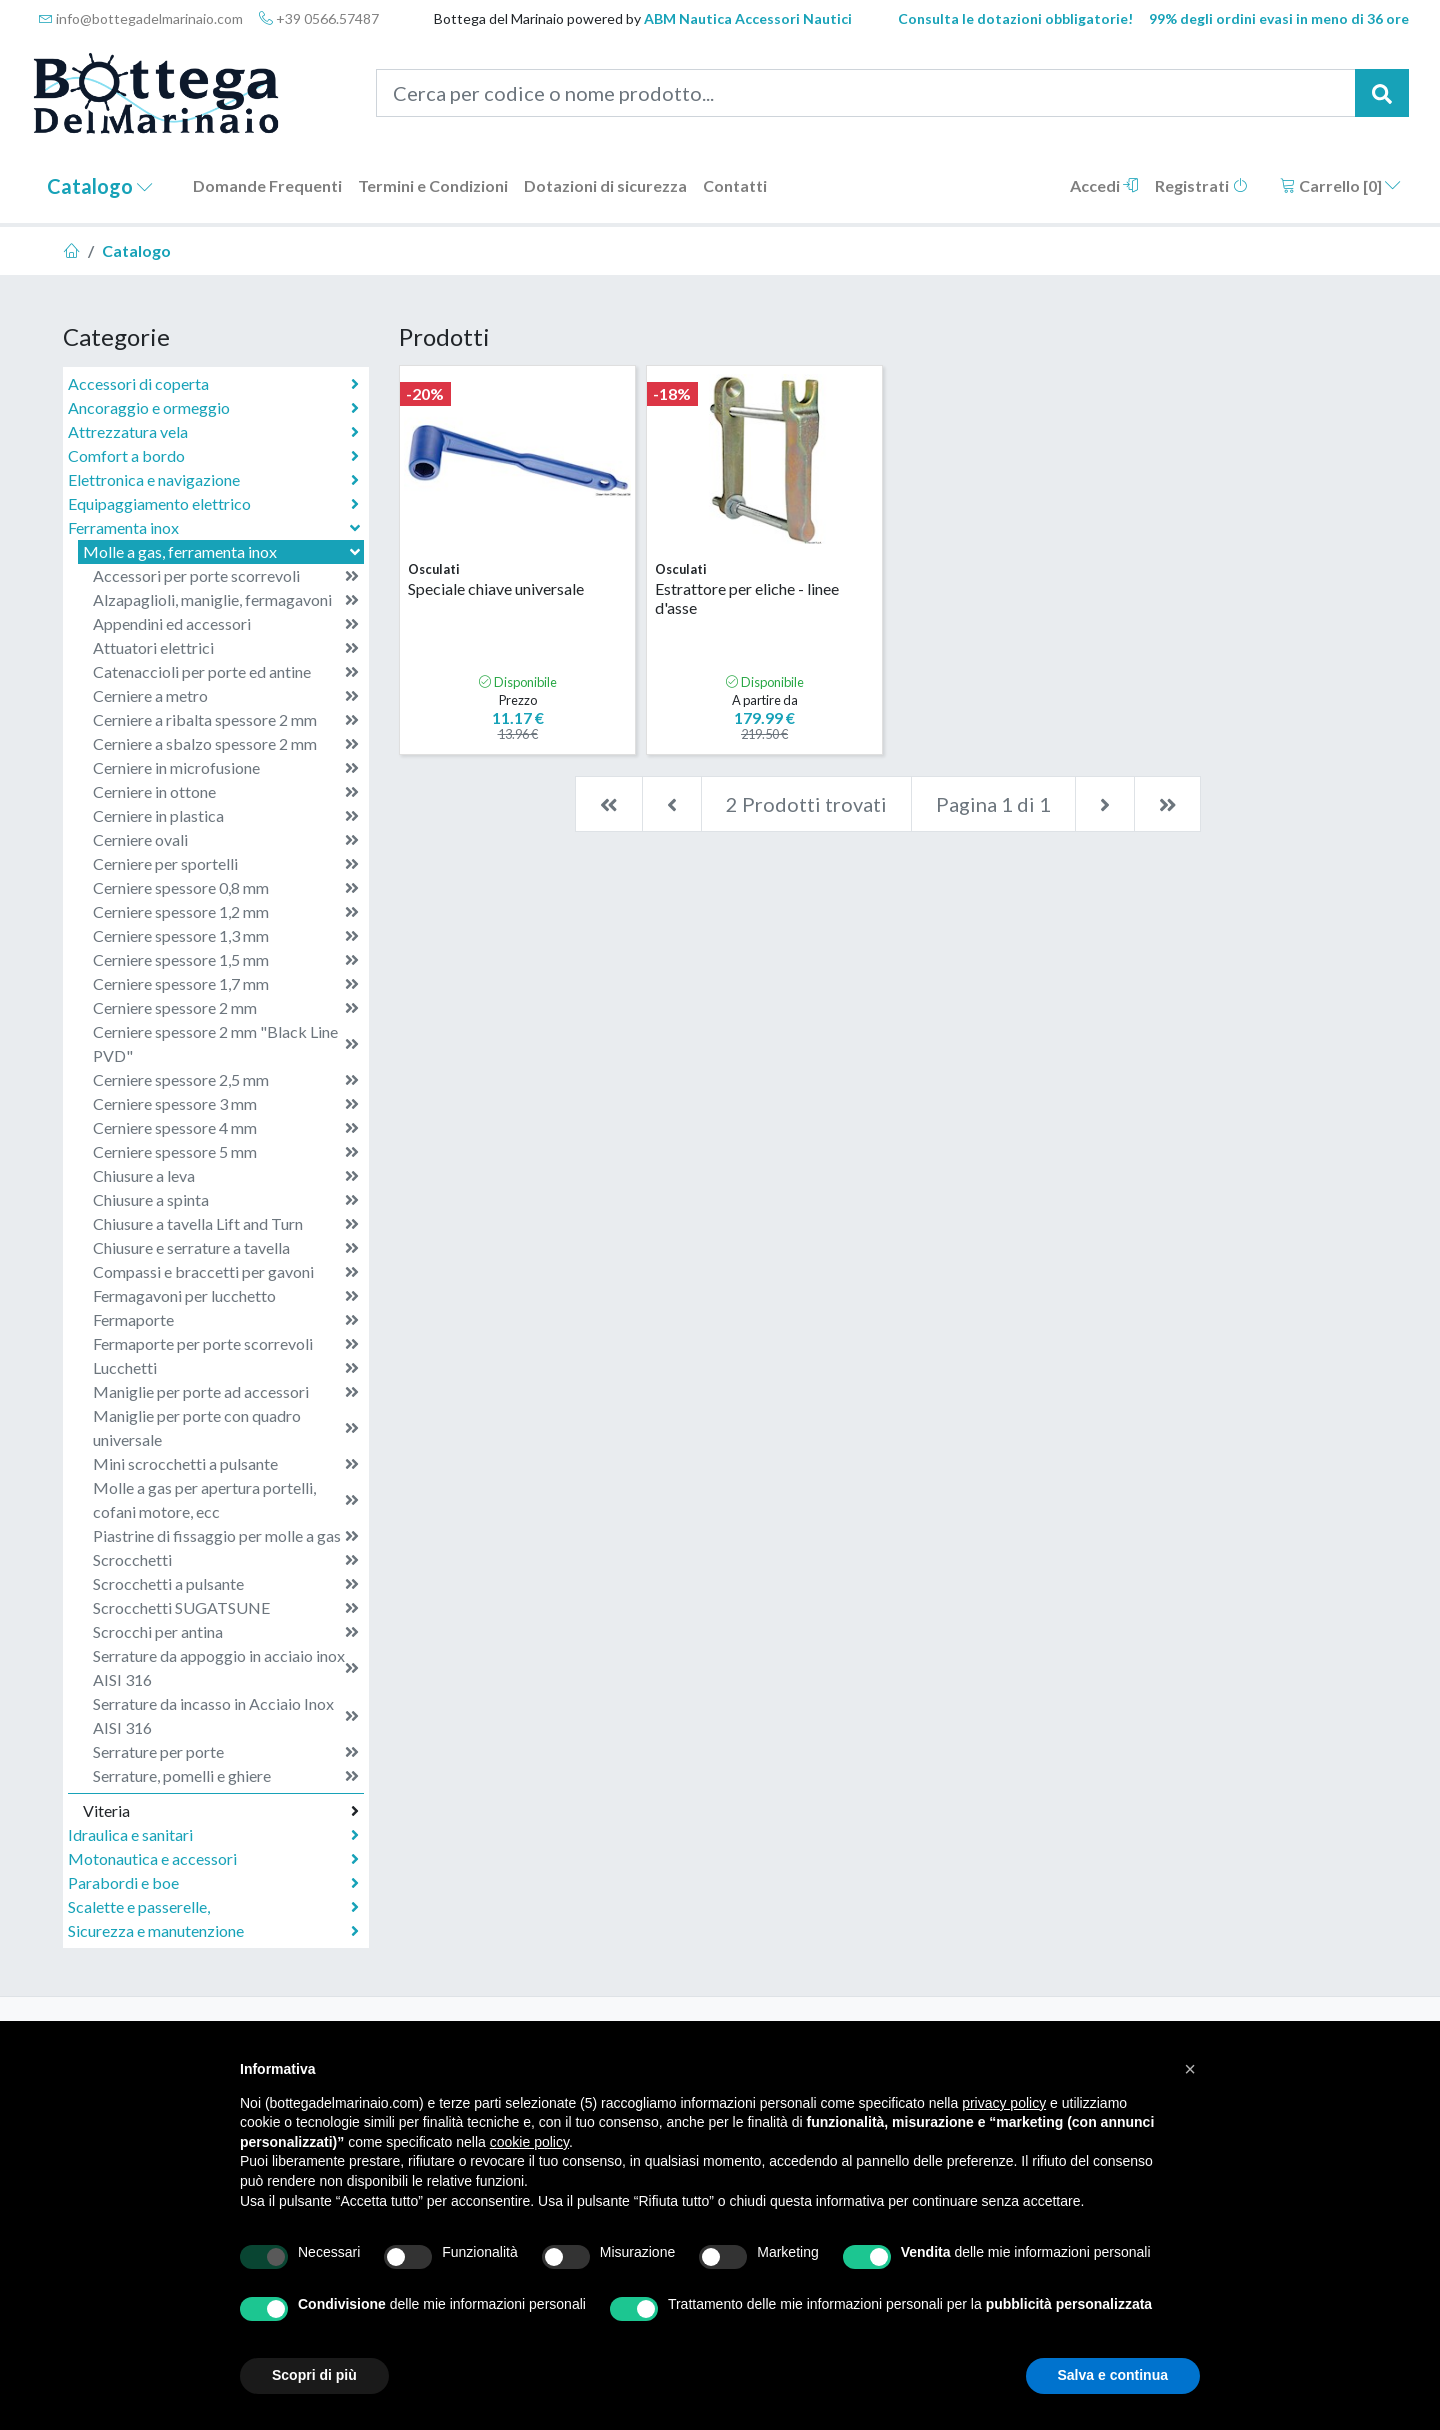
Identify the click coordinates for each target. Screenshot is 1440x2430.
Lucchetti (226, 1368)
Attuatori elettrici (226, 648)
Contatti (735, 185)
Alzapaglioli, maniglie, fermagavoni (226, 600)
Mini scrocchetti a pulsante (226, 1464)
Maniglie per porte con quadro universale (226, 1427)
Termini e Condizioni (433, 185)
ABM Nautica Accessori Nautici (748, 18)
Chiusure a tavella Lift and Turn (226, 1224)
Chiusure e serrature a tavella (226, 1248)
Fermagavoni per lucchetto (226, 1296)
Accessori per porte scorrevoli (226, 576)
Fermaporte (226, 1320)
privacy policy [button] (1004, 2103)
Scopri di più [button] (314, 2375)
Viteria (221, 1811)
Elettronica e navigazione (213, 480)
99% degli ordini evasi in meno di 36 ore (1279, 18)
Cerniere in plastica (226, 816)
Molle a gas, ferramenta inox (223, 551)
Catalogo (100, 186)
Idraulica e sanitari (213, 1835)
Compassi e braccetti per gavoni (226, 1272)
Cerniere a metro (226, 696)
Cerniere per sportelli (226, 864)
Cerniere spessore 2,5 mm (226, 1080)
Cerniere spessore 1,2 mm (226, 912)
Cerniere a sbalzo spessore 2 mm (226, 744)
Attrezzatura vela (213, 432)
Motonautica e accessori (213, 1859)
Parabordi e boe (213, 1883)
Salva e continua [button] (1113, 2375)
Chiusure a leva (226, 1176)
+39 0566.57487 (319, 18)
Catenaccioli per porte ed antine (226, 672)
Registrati (1201, 185)
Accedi (1104, 185)
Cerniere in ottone (226, 792)
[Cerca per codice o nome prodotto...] (866, 93)
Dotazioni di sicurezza (605, 185)
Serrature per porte (226, 1752)
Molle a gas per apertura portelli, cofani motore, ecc (226, 1499)
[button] (1190, 2069)
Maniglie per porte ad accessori (226, 1392)
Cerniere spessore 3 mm (226, 1104)
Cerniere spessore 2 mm (226, 1008)
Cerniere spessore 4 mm (226, 1128)
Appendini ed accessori (226, 624)
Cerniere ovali (226, 840)
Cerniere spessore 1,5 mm (226, 960)
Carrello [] (1340, 185)
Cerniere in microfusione (226, 768)
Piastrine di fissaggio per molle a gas (226, 1536)
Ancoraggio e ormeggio (213, 408)
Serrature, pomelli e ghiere (226, 1776)
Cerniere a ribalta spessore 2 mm (226, 720)
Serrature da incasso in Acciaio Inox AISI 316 (226, 1715)
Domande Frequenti (267, 185)
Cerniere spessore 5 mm (226, 1152)
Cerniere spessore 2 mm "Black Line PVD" (226, 1043)
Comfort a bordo (213, 456)
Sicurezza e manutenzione (213, 1931)
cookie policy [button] (529, 2142)
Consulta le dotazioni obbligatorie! (1015, 18)
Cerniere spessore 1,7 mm (226, 984)
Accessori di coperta (213, 384)
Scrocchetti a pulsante (226, 1584)
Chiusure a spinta (226, 1200)
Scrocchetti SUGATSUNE (226, 1608)
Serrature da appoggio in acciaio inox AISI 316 (226, 1667)
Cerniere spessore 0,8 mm (226, 888)
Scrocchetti (226, 1560)
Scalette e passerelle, (213, 1907)
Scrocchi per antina (226, 1632)
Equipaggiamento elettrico (213, 504)
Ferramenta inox (216, 527)
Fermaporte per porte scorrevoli (226, 1344)
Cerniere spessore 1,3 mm (226, 936)
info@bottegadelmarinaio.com (141, 18)
